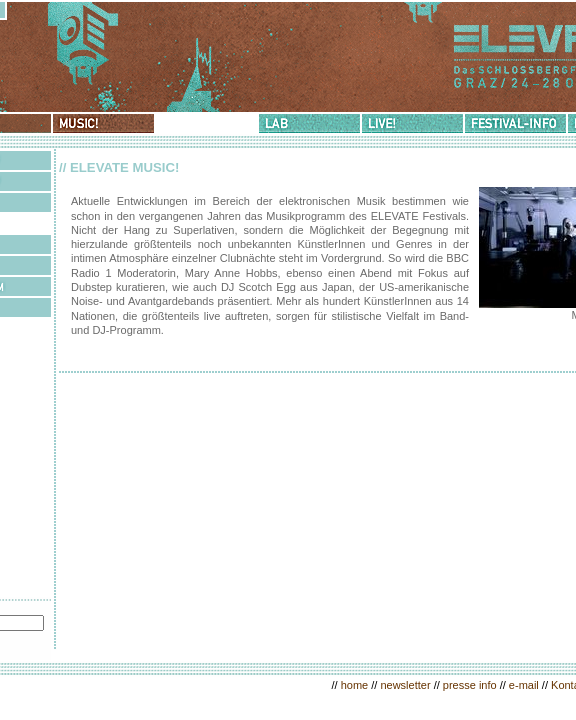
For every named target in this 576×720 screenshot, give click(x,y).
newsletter (405, 685)
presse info (470, 685)
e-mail (524, 685)
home (355, 685)
